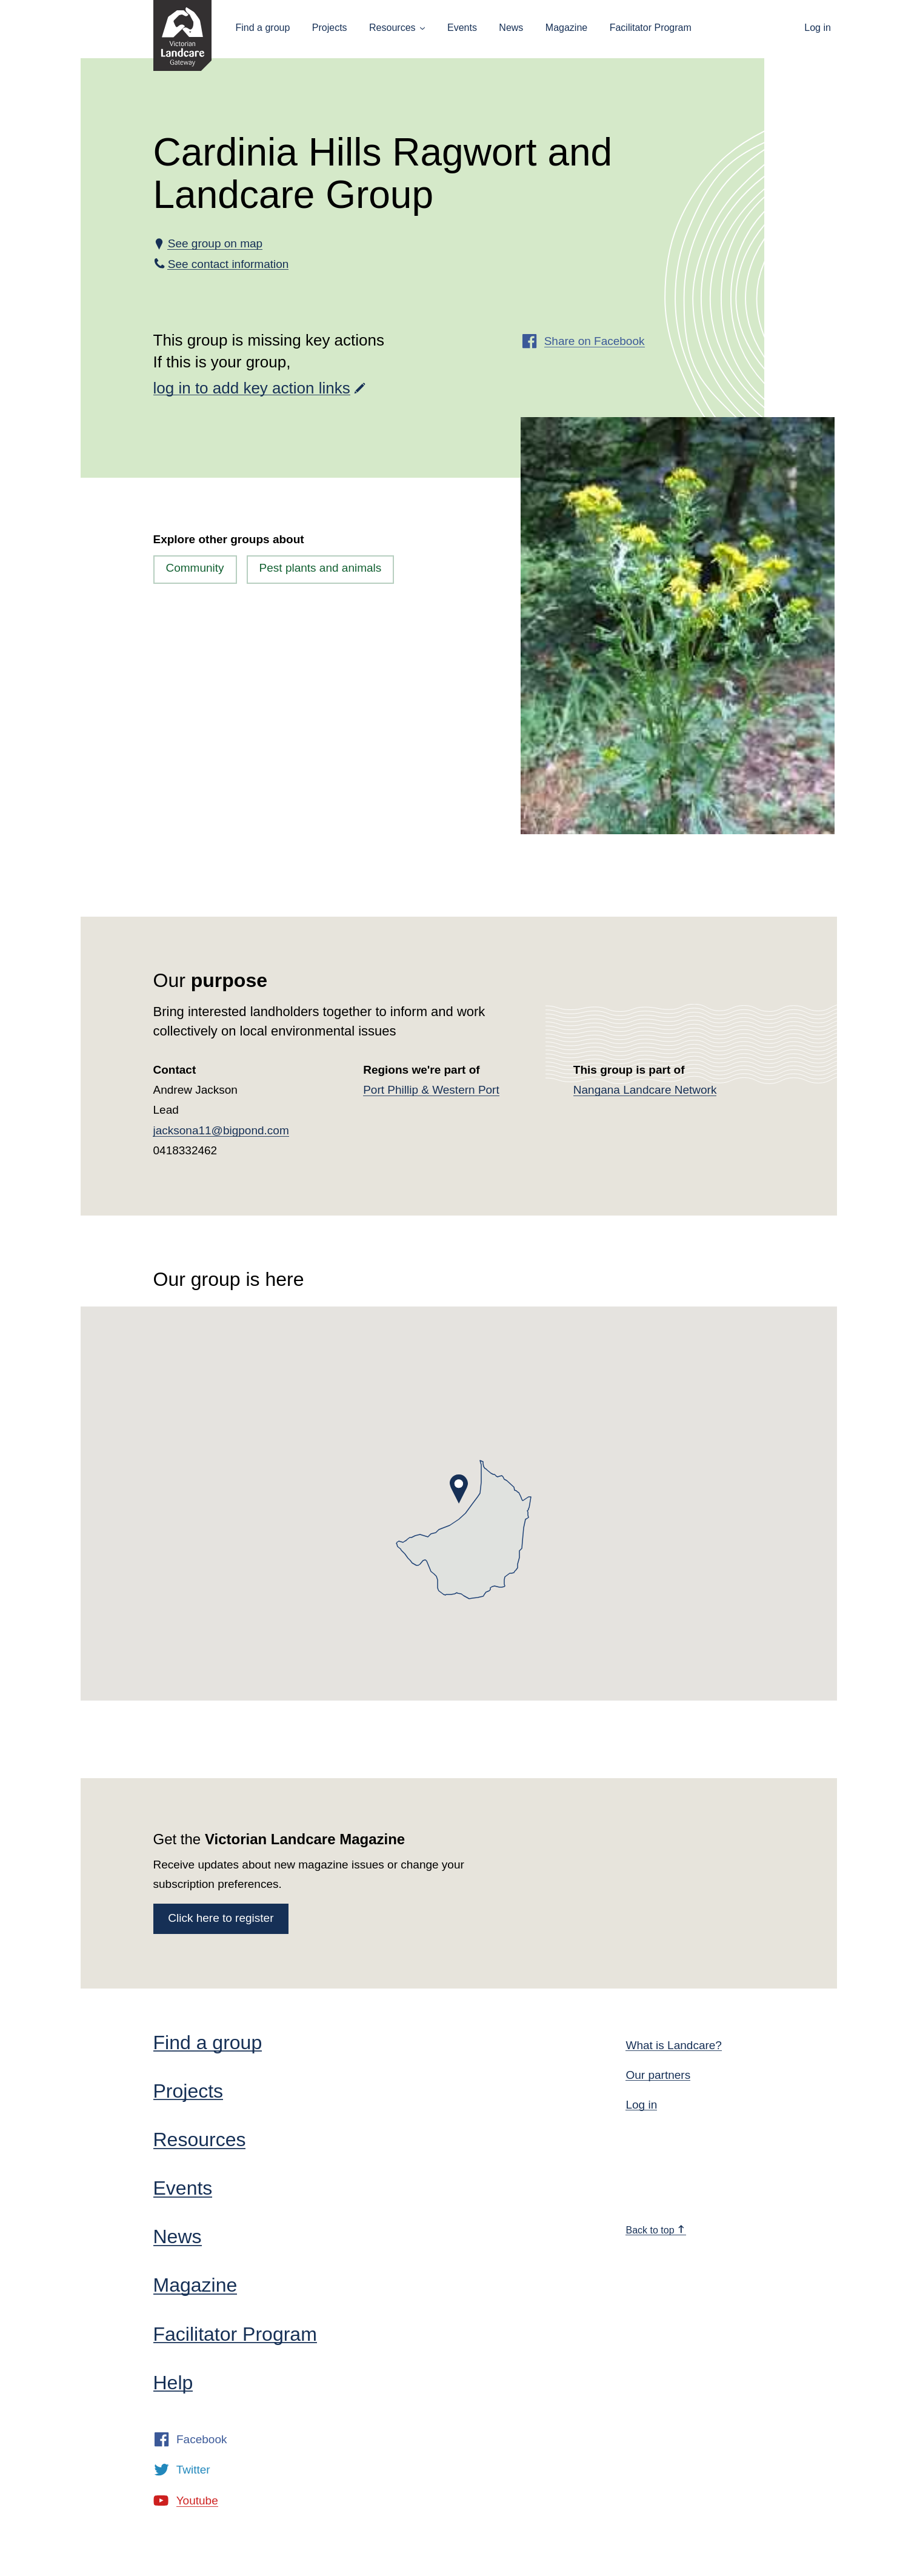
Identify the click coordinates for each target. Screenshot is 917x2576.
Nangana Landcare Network (645, 1089)
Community (195, 567)
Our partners (657, 2075)
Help (173, 2383)
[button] (459, 1489)
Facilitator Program (651, 27)
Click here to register (220, 1918)
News (511, 27)
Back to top (655, 2230)
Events (462, 27)
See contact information (227, 264)
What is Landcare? (673, 2045)
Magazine (566, 27)
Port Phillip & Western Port (431, 1089)
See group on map (214, 243)
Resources (392, 27)
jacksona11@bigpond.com (221, 1130)
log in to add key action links (251, 388)
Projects (329, 27)
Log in (817, 27)
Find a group (263, 27)
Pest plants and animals (320, 567)
